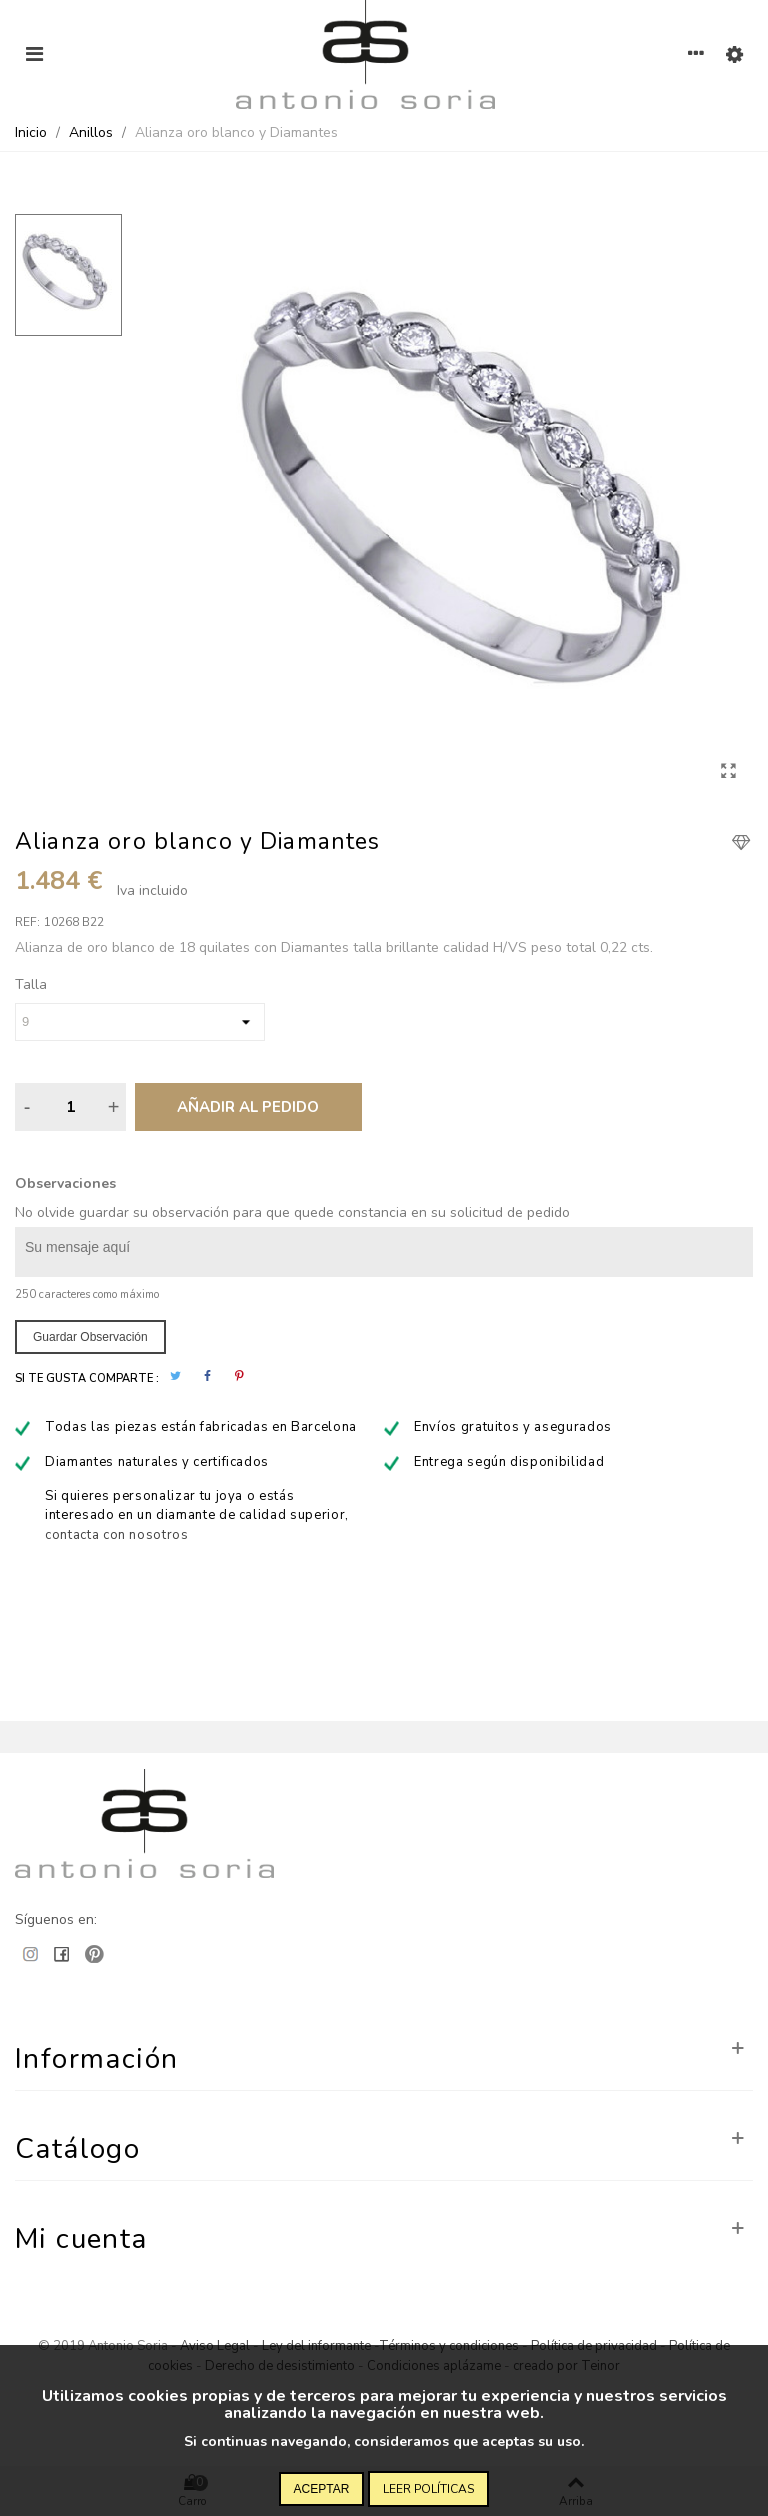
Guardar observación (90, 1337)
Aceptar (322, 2489)
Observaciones (65, 1183)
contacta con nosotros (117, 1535)
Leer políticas (428, 2489)
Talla (31, 984)
